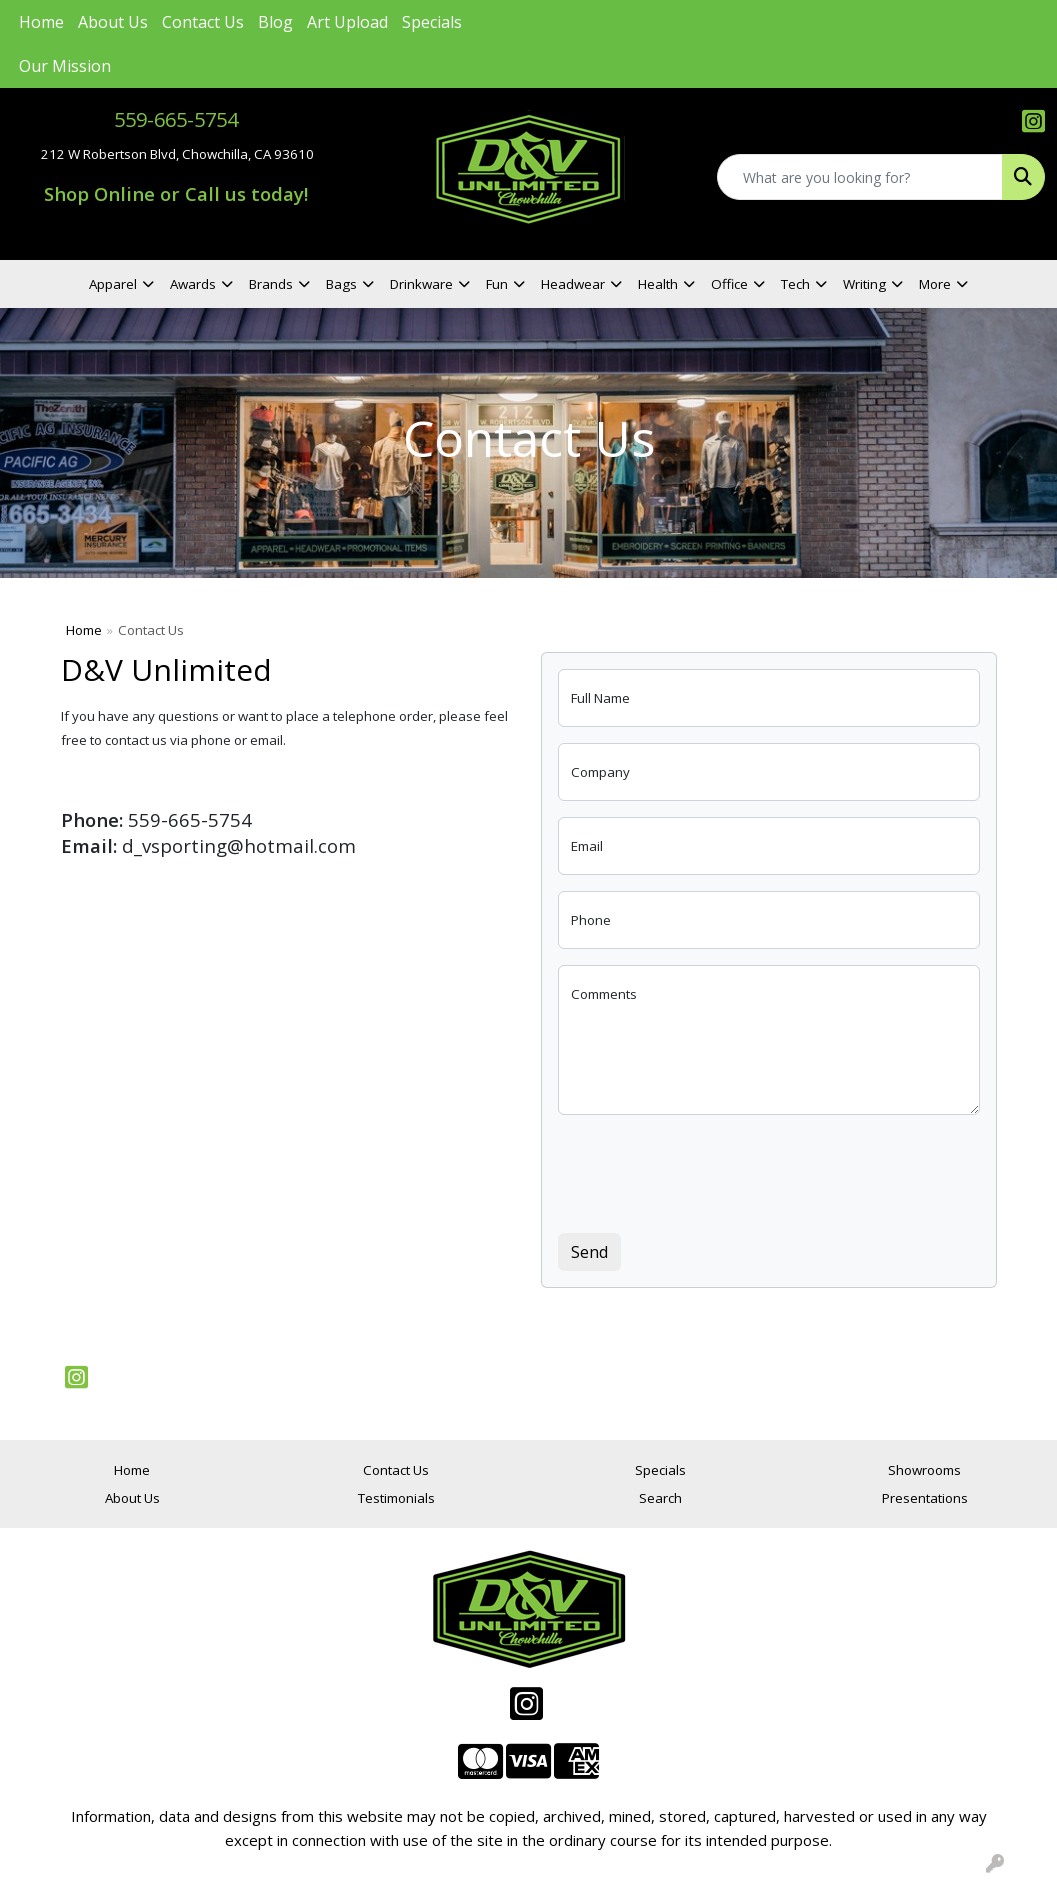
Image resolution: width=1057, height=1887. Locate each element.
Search (660, 1498)
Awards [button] (193, 284)
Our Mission (65, 66)
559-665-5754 (176, 119)
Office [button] (729, 284)
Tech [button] (795, 284)
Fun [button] (497, 284)
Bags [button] (341, 284)
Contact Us (203, 22)
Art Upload (347, 22)
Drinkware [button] (421, 284)
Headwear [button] (573, 284)
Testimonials (396, 1498)
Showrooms (924, 1470)
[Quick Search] (860, 177)
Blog (275, 22)
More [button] (935, 284)
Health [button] (658, 284)
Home (41, 22)
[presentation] (710, 1170)
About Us (113, 22)
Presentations (925, 1498)
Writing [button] (864, 284)
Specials (432, 22)
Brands (271, 284)
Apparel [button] (113, 284)
